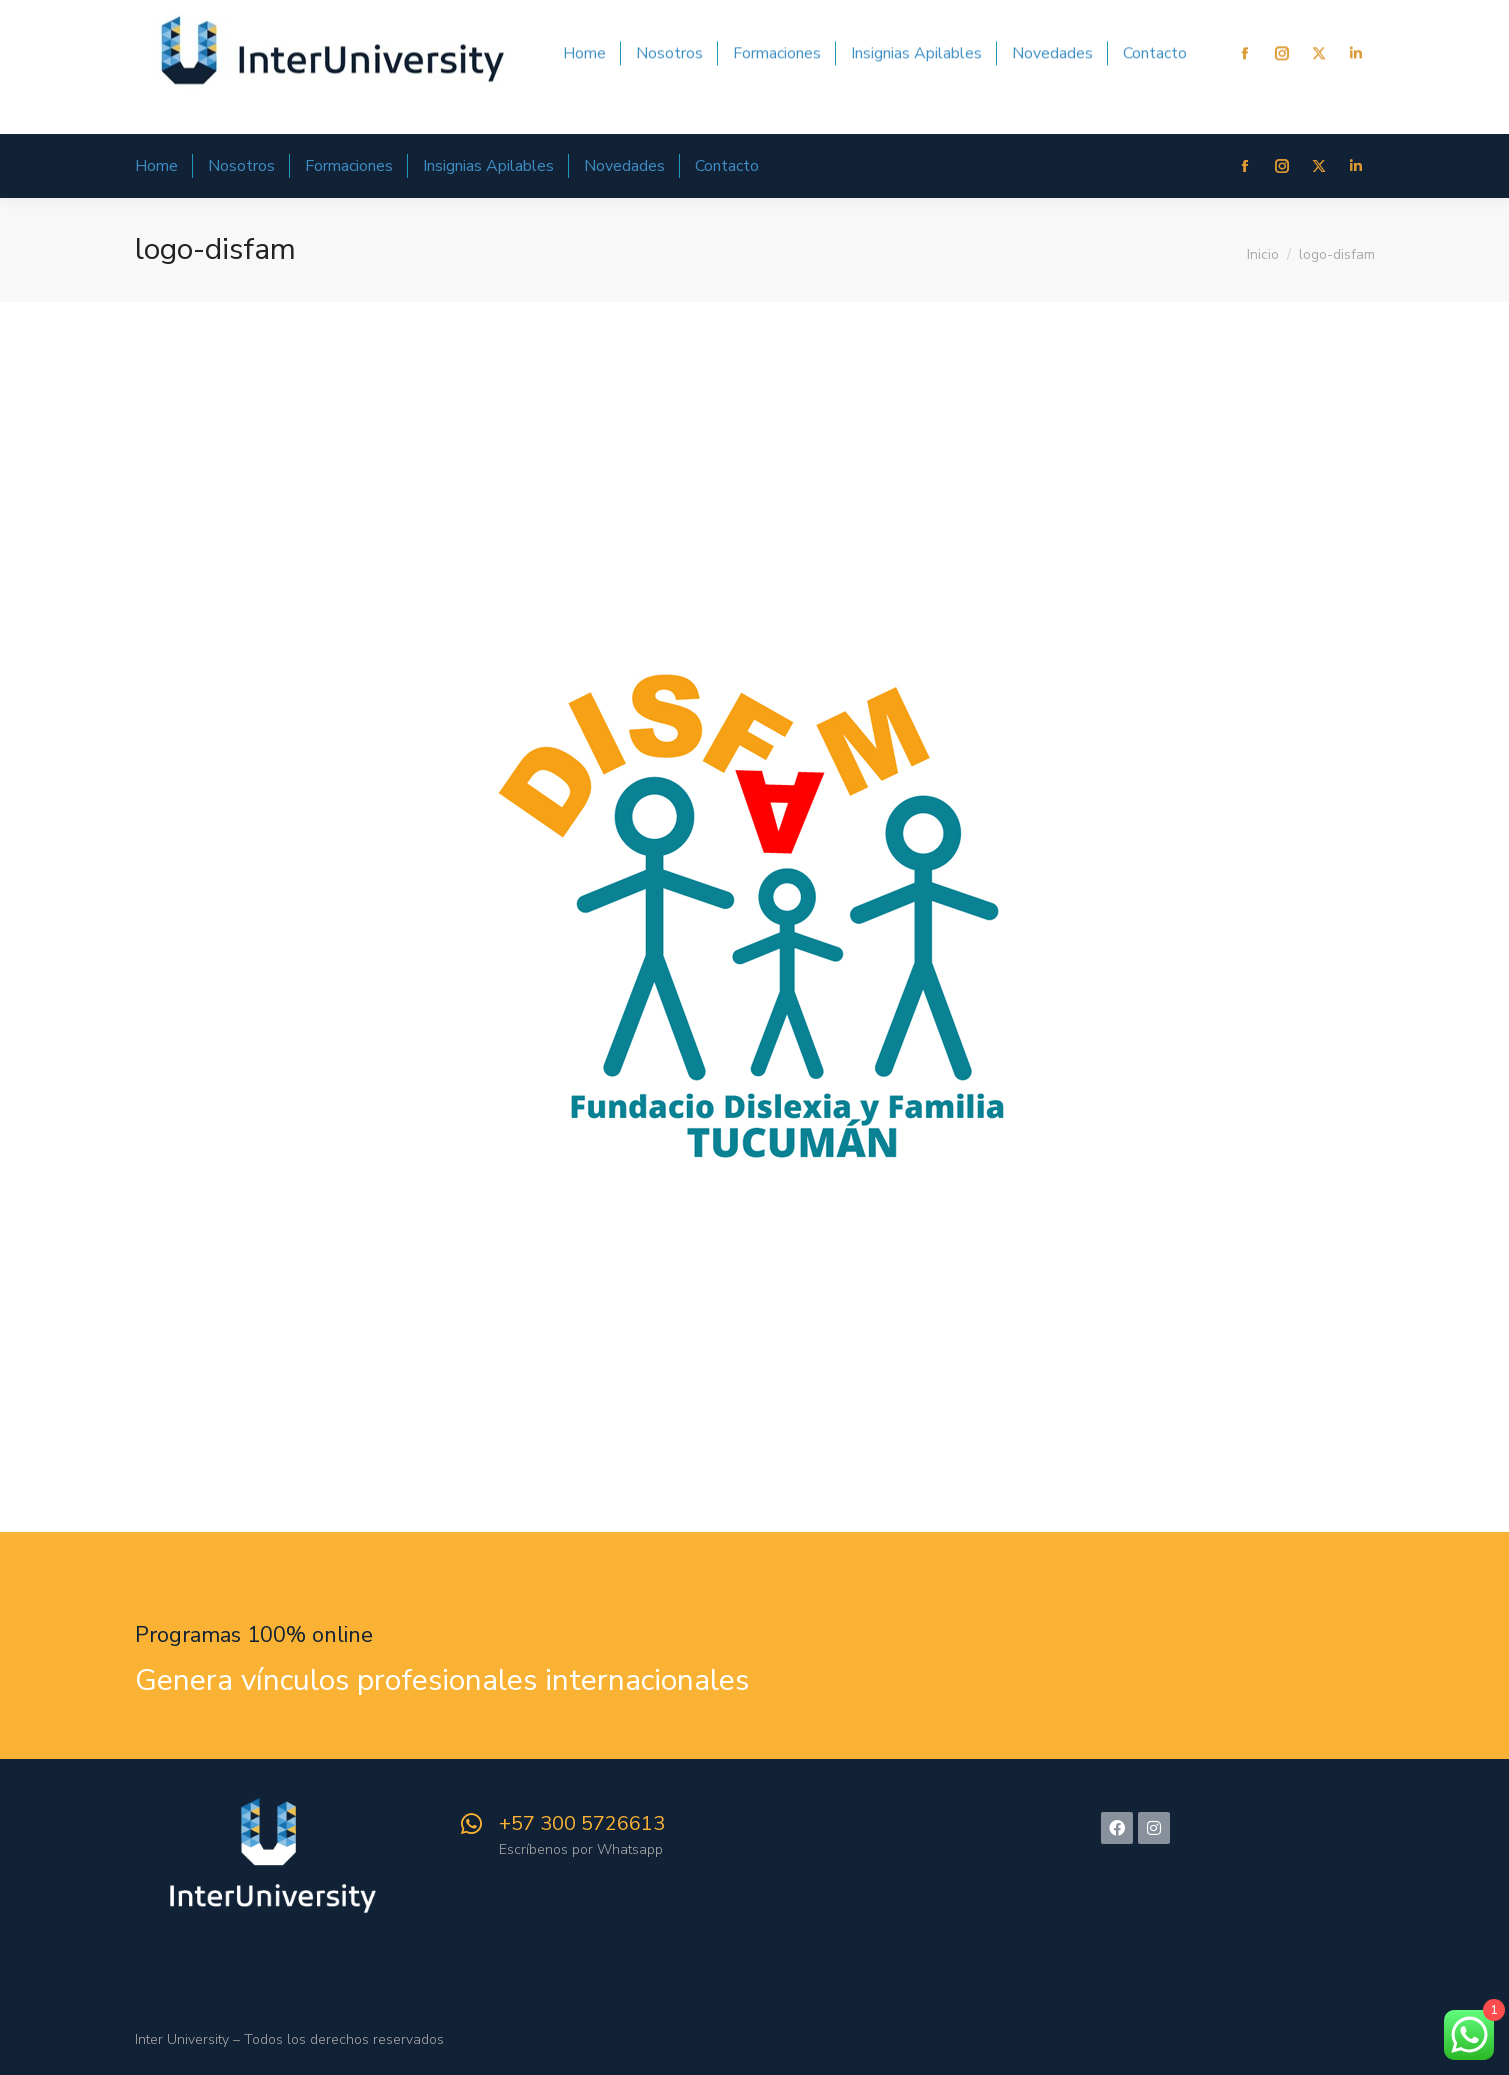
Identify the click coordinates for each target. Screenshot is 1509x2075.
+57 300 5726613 (582, 1823)
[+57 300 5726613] (472, 1824)
